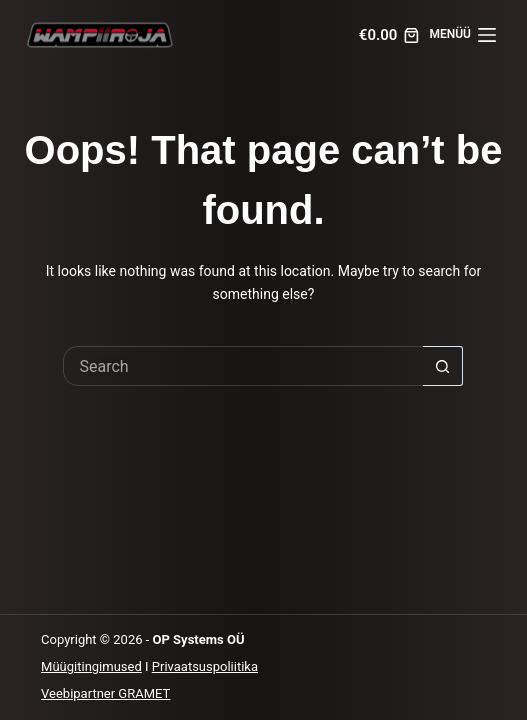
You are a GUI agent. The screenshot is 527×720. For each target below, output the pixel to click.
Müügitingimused (91, 666)
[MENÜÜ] (462, 35)
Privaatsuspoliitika (205, 666)
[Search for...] (243, 366)
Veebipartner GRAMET (105, 693)
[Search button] (443, 366)
